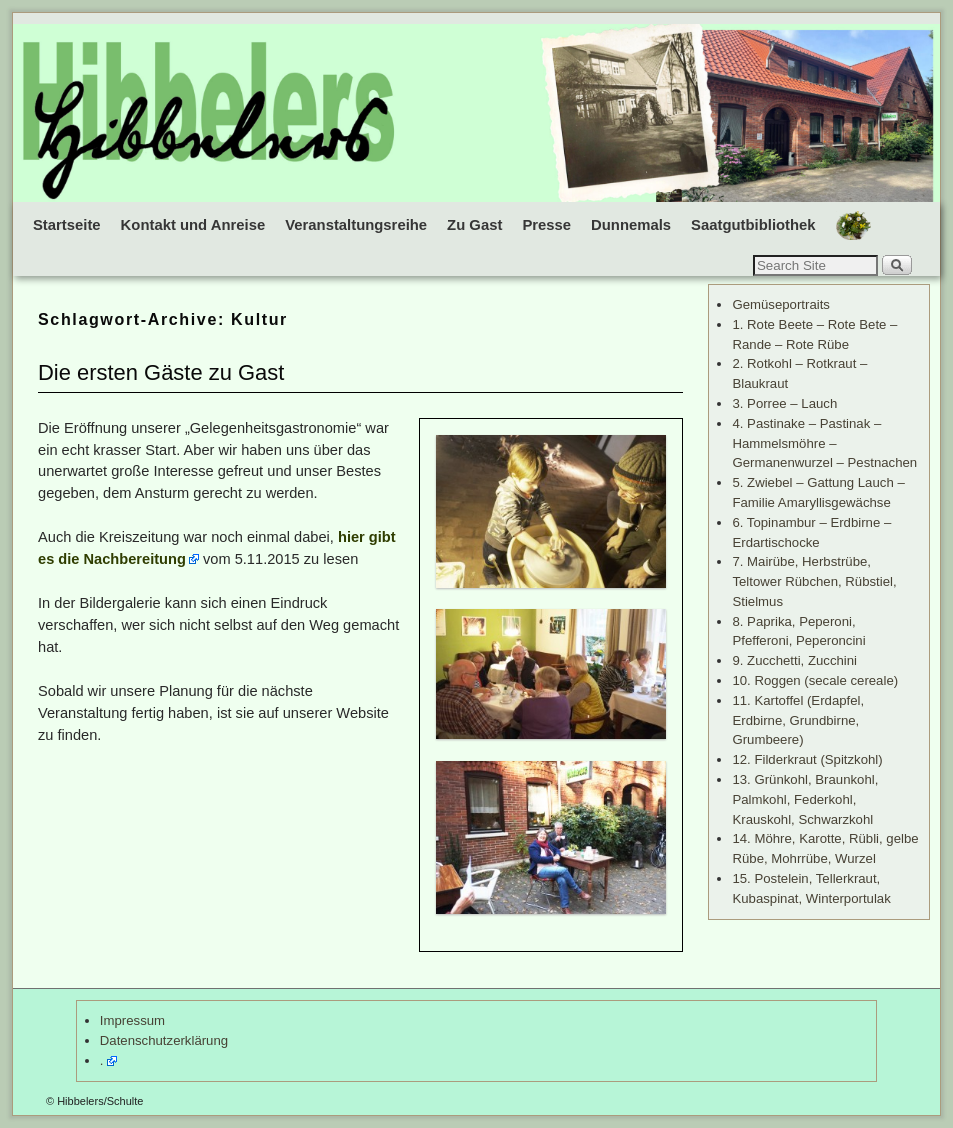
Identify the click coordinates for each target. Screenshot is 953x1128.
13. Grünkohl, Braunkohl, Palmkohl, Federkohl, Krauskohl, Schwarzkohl (805, 799)
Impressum (132, 1020)
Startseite (67, 225)
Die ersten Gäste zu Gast (161, 372)
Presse (546, 225)
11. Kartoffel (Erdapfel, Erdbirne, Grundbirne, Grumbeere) (798, 720)
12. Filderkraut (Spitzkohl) (807, 759)
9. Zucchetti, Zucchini (794, 660)
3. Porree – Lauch (784, 403)
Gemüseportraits (780, 304)
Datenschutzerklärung (164, 1040)
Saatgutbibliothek (753, 225)
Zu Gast (474, 225)
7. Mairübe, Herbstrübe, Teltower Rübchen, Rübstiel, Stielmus (814, 581)
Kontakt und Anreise (193, 225)
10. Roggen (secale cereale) (815, 680)
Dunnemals (631, 225)
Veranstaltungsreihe (356, 225)
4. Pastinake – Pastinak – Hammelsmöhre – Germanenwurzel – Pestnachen (824, 443)
